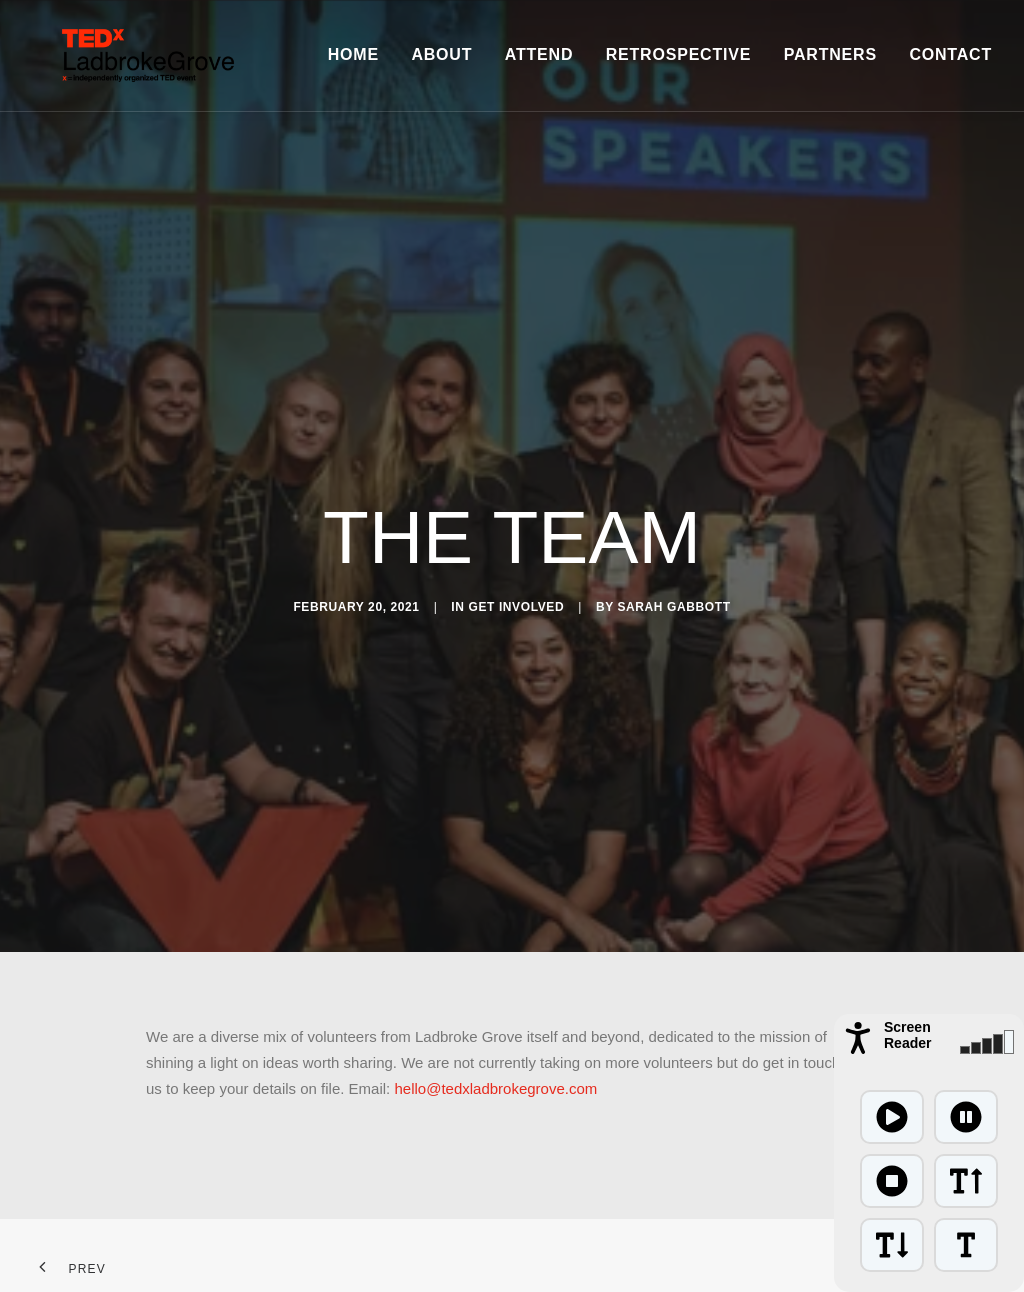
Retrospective (689, 76)
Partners (840, 76)
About (452, 76)
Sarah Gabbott (673, 555)
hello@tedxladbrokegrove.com (495, 984)
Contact (961, 76)
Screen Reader (907, 1035)
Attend (549, 76)
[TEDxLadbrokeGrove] (185, 76)
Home (363, 76)
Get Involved (517, 555)
